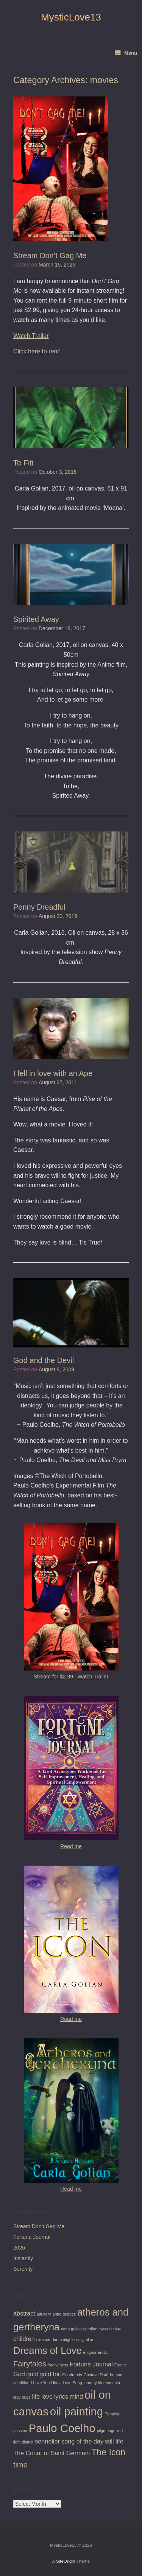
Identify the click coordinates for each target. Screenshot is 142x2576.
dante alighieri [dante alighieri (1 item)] (63, 2339)
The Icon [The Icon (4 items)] (108, 2452)
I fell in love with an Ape (52, 1073)
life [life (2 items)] (36, 2396)
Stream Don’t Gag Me (49, 255)
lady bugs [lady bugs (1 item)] (22, 2397)
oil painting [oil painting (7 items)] (76, 2411)
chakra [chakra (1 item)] (115, 2329)
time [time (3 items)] (20, 2465)
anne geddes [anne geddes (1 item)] (64, 2314)
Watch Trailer (31, 336)
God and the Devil (43, 1360)
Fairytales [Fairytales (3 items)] (29, 2364)
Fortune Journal (31, 2237)
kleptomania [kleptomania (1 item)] (109, 2382)
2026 (19, 2248)
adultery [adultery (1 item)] (44, 2314)
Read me (71, 1846)
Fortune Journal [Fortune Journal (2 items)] (91, 2364)
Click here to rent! (37, 351)
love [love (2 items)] (47, 2396)
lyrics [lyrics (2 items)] (61, 2396)
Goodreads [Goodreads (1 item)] (72, 2375)
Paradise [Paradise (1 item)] (112, 2414)
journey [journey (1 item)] (90, 2382)
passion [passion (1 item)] (20, 2430)
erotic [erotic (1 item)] (103, 2352)
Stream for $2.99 (53, 1677)
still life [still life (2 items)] (114, 2441)
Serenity (23, 2269)
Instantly (23, 2258)
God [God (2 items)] (19, 2374)
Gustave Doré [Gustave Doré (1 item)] (96, 2375)
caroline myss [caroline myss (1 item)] (95, 2329)
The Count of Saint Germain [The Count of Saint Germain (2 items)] (51, 2453)
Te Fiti (23, 463)
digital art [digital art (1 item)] (86, 2339)
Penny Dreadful (39, 907)
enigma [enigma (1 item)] (90, 2352)
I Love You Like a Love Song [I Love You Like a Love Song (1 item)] (56, 2382)
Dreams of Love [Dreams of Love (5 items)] (47, 2350)
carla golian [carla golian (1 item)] (71, 2329)
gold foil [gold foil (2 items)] (50, 2374)
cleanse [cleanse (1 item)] (43, 2339)
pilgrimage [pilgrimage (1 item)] (106, 2430)
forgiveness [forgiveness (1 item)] (58, 2365)
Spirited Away (36, 619)
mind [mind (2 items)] (76, 2396)
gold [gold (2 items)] (32, 2374)
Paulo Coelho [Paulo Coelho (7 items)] (62, 2428)
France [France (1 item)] (120, 2365)
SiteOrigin (65, 2561)
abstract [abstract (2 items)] (24, 2313)
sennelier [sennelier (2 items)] (47, 2441)
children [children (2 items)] (24, 2338)
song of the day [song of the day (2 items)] (82, 2441)
